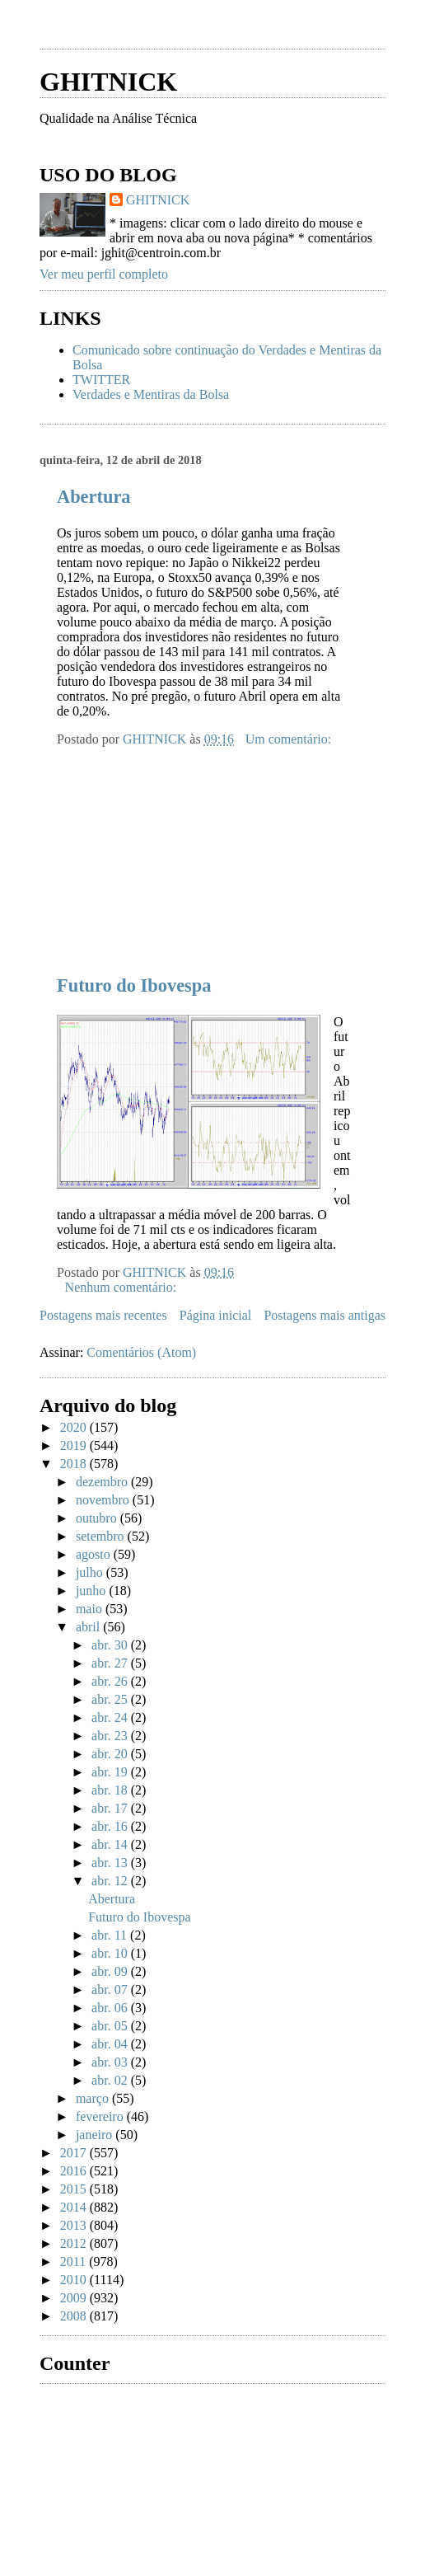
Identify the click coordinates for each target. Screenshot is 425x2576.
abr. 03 (111, 2062)
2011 (74, 2262)
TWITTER (101, 380)
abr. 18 (111, 1790)
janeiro (95, 2135)
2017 (75, 2153)
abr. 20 (111, 1754)
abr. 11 (110, 1935)
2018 (75, 1464)
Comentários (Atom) (141, 1352)
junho (92, 1591)
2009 (75, 2298)
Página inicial (216, 1315)
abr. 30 (111, 1645)
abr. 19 (111, 1772)
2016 (75, 2171)
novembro (104, 1500)
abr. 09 (111, 1971)
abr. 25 (111, 1699)
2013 (75, 2225)
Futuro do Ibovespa (134, 985)
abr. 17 (111, 1808)
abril (89, 1627)
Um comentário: (289, 739)
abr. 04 (111, 2044)
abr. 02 (111, 2080)
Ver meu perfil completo (104, 274)
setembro (102, 1536)
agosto (95, 1554)
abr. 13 (111, 1863)
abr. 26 (111, 1681)
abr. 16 (111, 1826)
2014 (75, 2207)
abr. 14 (111, 1844)
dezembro (103, 1482)
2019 (75, 1445)
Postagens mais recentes (103, 1315)
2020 (75, 1427)
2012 (75, 2243)
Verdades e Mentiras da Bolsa (150, 394)
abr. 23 (111, 1736)
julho (91, 1572)
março (94, 2098)
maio (90, 1609)
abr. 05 (111, 2026)
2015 (75, 2189)
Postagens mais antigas (324, 1315)
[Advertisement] (163, 850)
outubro (98, 1518)
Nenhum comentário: (122, 1287)
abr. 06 (111, 2008)
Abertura (94, 496)
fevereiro (101, 2116)
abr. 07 (111, 1989)
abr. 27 (111, 1663)
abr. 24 (111, 1717)
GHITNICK (108, 81)
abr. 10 (111, 1953)
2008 (75, 2316)
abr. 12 (111, 1881)
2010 (75, 2280)
